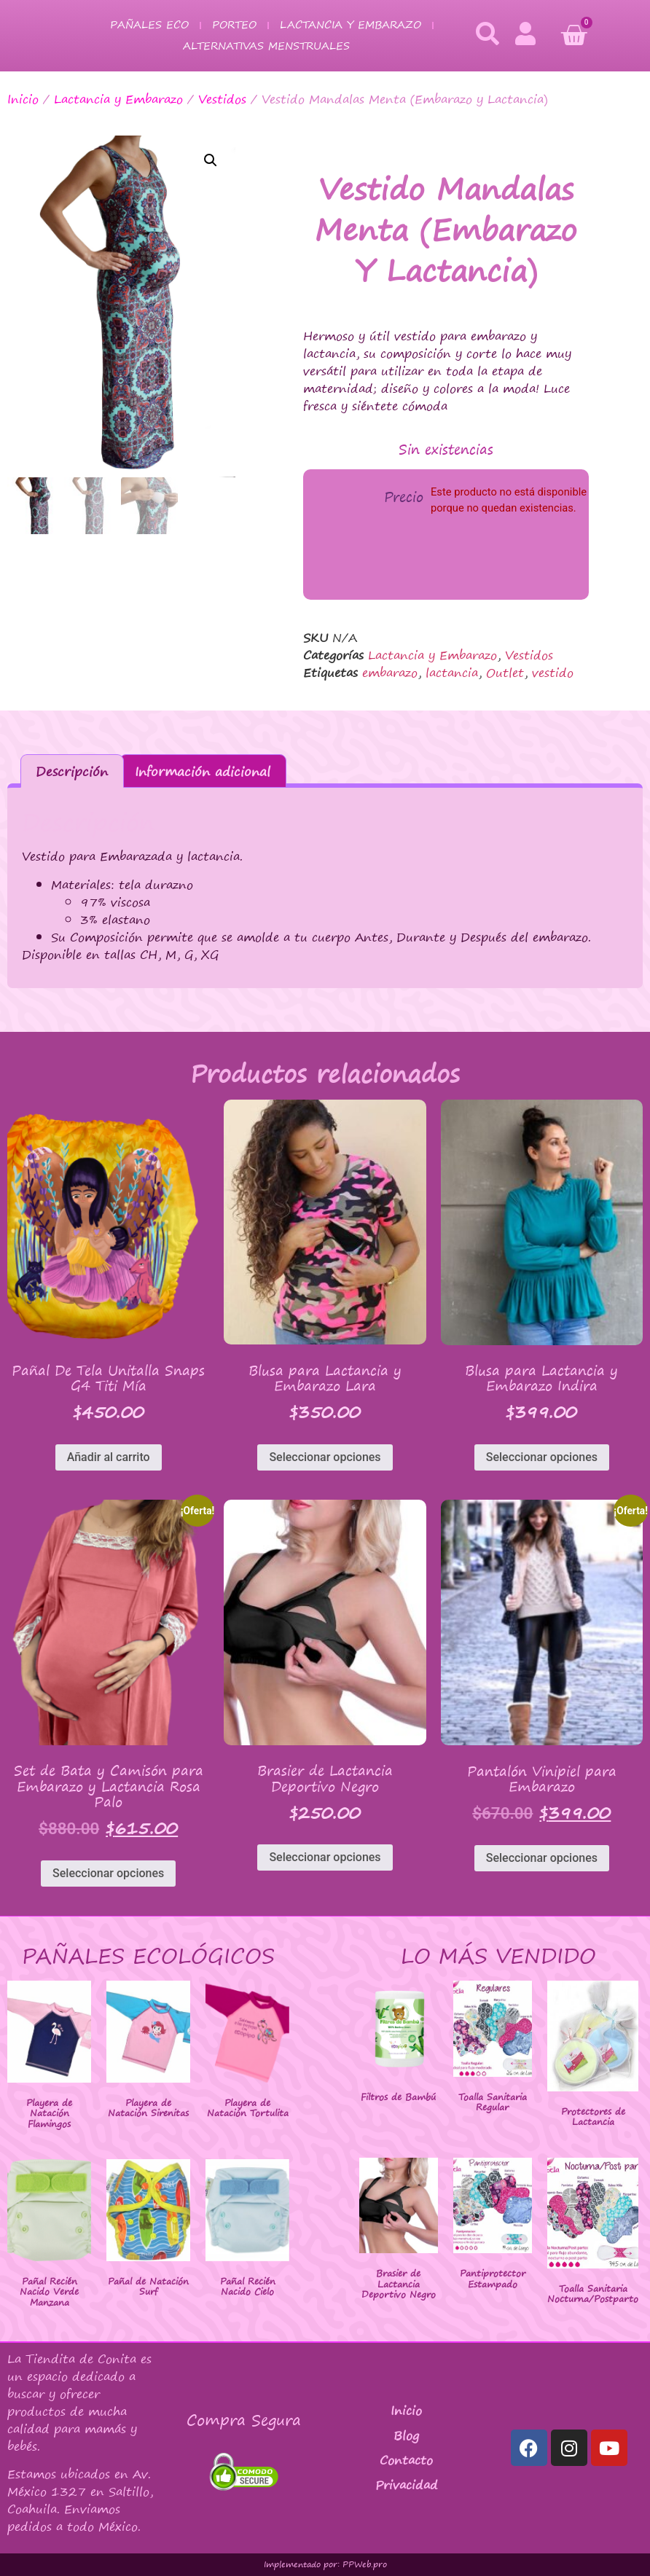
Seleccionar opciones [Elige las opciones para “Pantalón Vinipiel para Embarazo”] (542, 1858)
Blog (406, 2435)
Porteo (234, 24)
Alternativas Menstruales (266, 45)
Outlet (505, 672)
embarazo (390, 672)
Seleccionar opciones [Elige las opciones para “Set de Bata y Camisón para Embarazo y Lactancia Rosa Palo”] (108, 1873)
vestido (552, 672)
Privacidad (406, 2485)
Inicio (23, 99)
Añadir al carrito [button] (108, 1457)
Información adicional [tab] (202, 771)
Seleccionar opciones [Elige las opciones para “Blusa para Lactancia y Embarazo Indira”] (542, 1457)
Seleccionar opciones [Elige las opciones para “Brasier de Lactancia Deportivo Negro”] (324, 1857)
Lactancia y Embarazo (350, 24)
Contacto (406, 2460)
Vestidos (222, 99)
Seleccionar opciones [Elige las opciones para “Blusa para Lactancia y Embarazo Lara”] (324, 1457)
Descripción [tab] (72, 771)
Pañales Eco (149, 24)
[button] (210, 160)
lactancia (452, 672)
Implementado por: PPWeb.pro (325, 2564)
